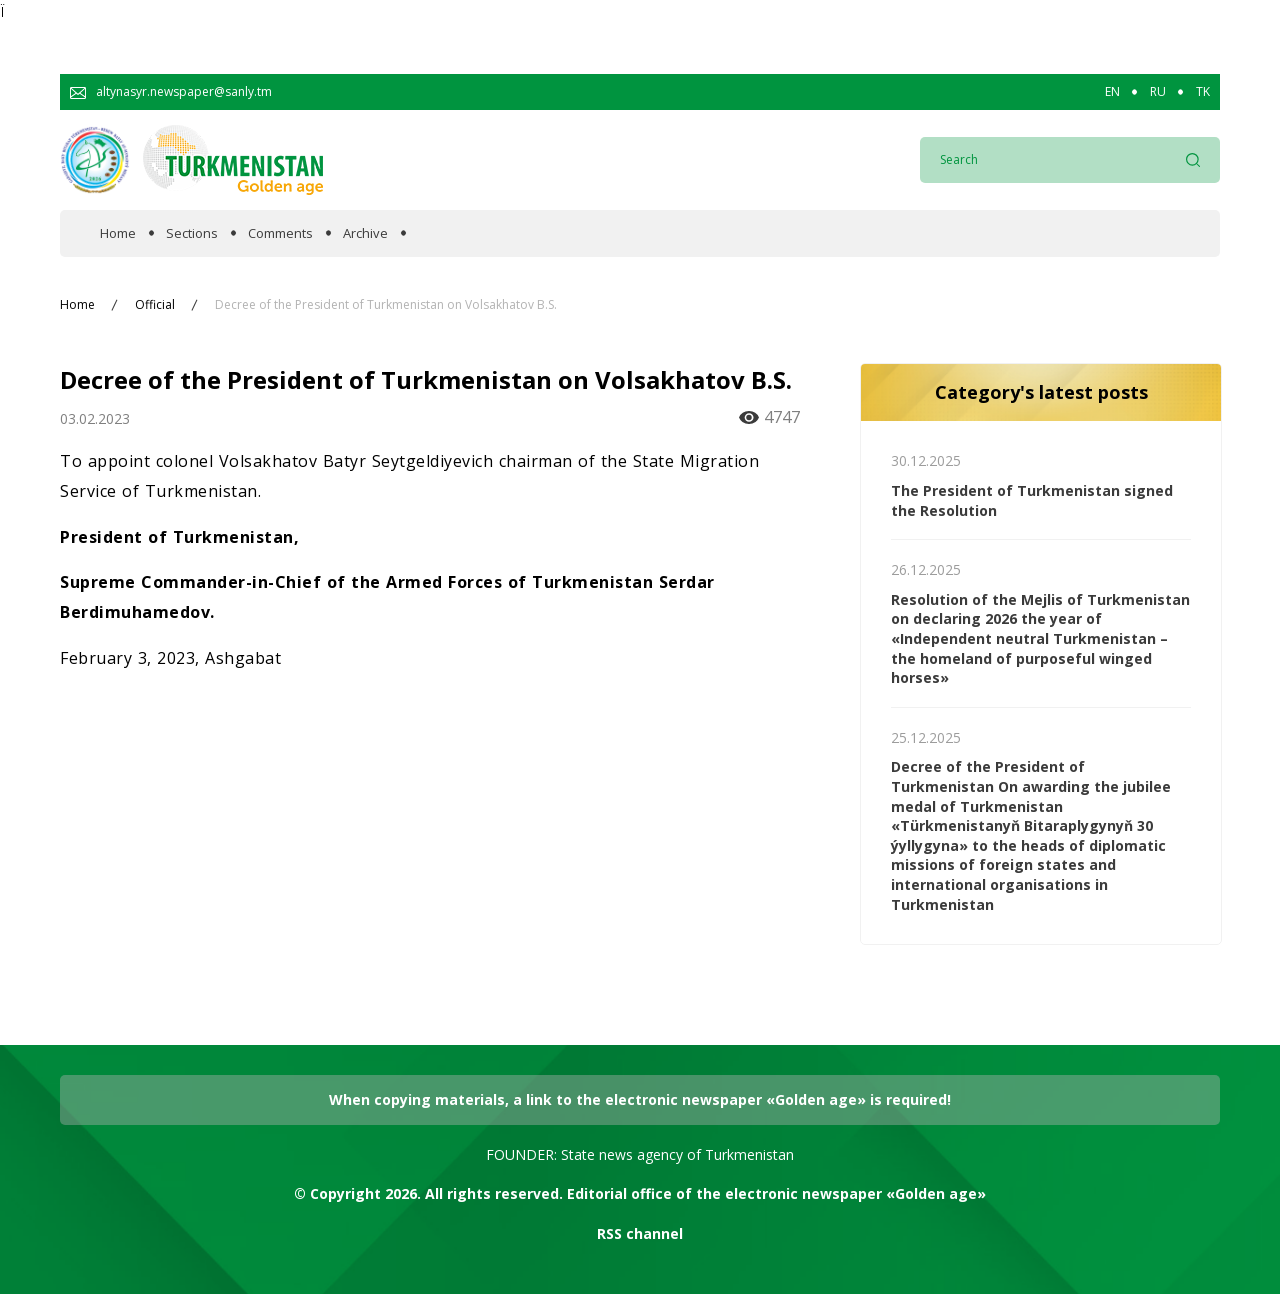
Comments (280, 233)
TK (1203, 92)
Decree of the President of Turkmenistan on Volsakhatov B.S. (386, 305)
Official (155, 305)
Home (118, 233)
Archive (365, 233)
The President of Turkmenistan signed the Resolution (1032, 500)
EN (1112, 92)
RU (1158, 92)
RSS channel (640, 1233)
